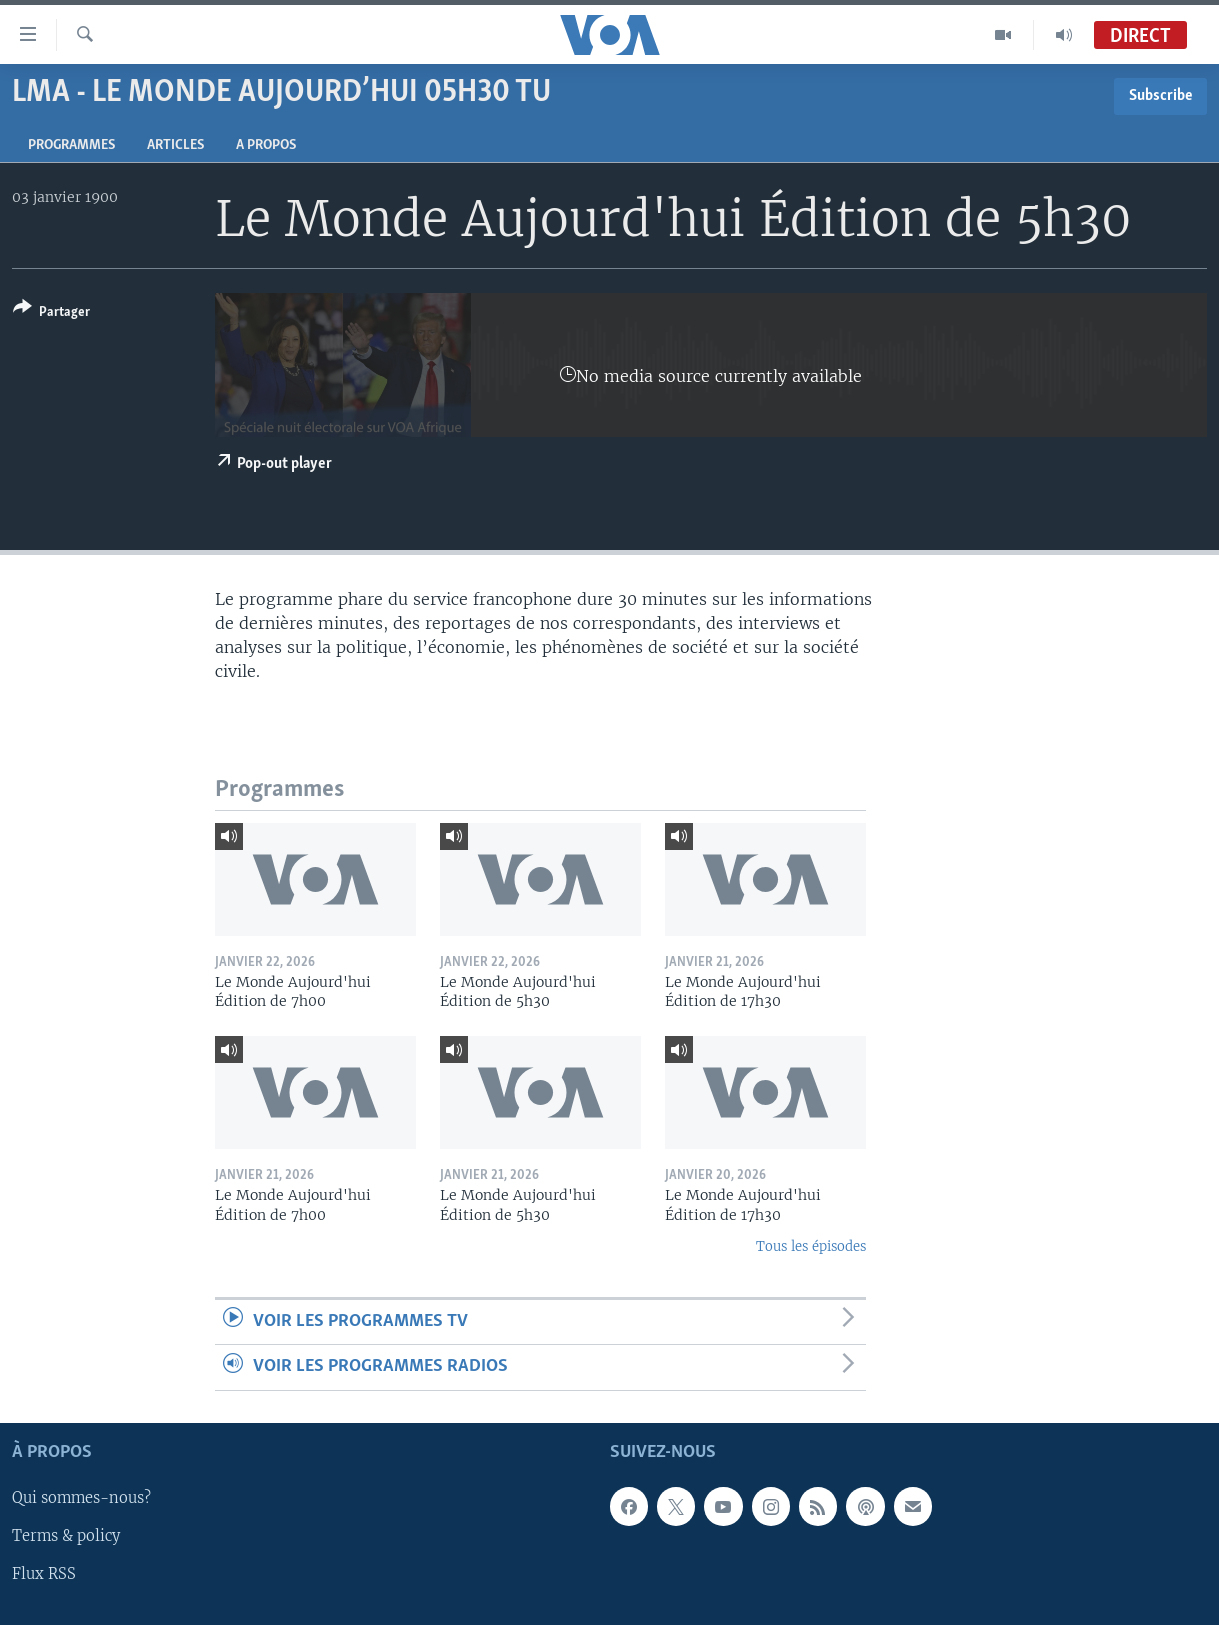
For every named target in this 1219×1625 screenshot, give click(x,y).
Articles (175, 145)
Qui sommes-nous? (81, 1498)
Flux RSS (44, 1574)
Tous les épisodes (811, 1246)
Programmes (71, 145)
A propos (266, 145)
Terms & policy (66, 1536)
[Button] (51, 313)
